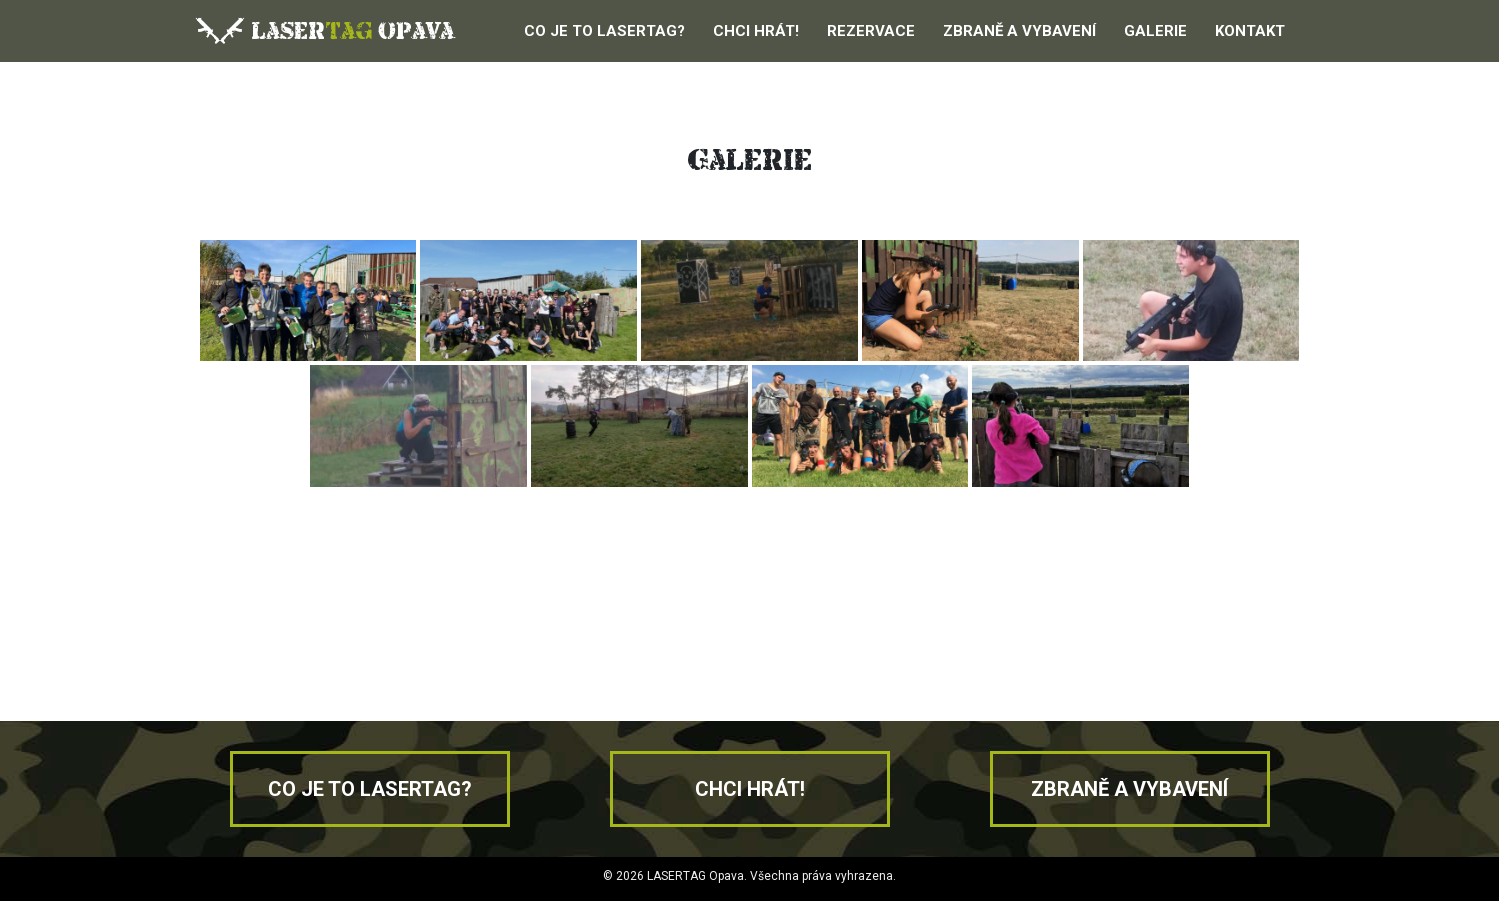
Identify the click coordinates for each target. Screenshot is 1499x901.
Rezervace (871, 31)
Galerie (1155, 31)
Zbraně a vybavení (1019, 31)
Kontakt (1250, 31)
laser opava (324, 30)
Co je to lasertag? (370, 789)
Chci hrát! (756, 31)
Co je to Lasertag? (604, 31)
